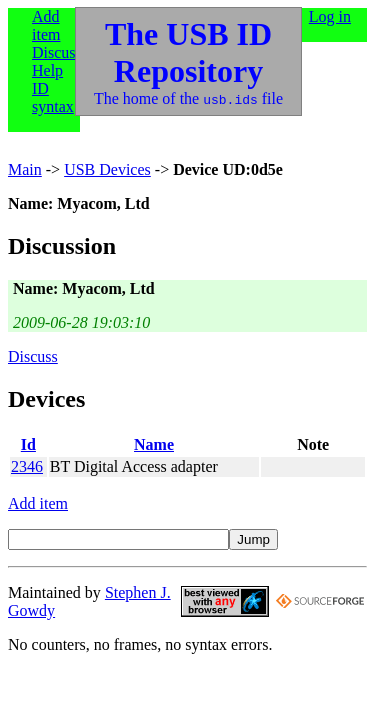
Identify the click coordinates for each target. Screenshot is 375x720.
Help (47, 70)
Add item (46, 25)
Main (25, 169)
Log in (330, 16)
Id (28, 444)
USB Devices (107, 169)
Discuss (57, 52)
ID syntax (53, 97)
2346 (27, 466)
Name (154, 444)
